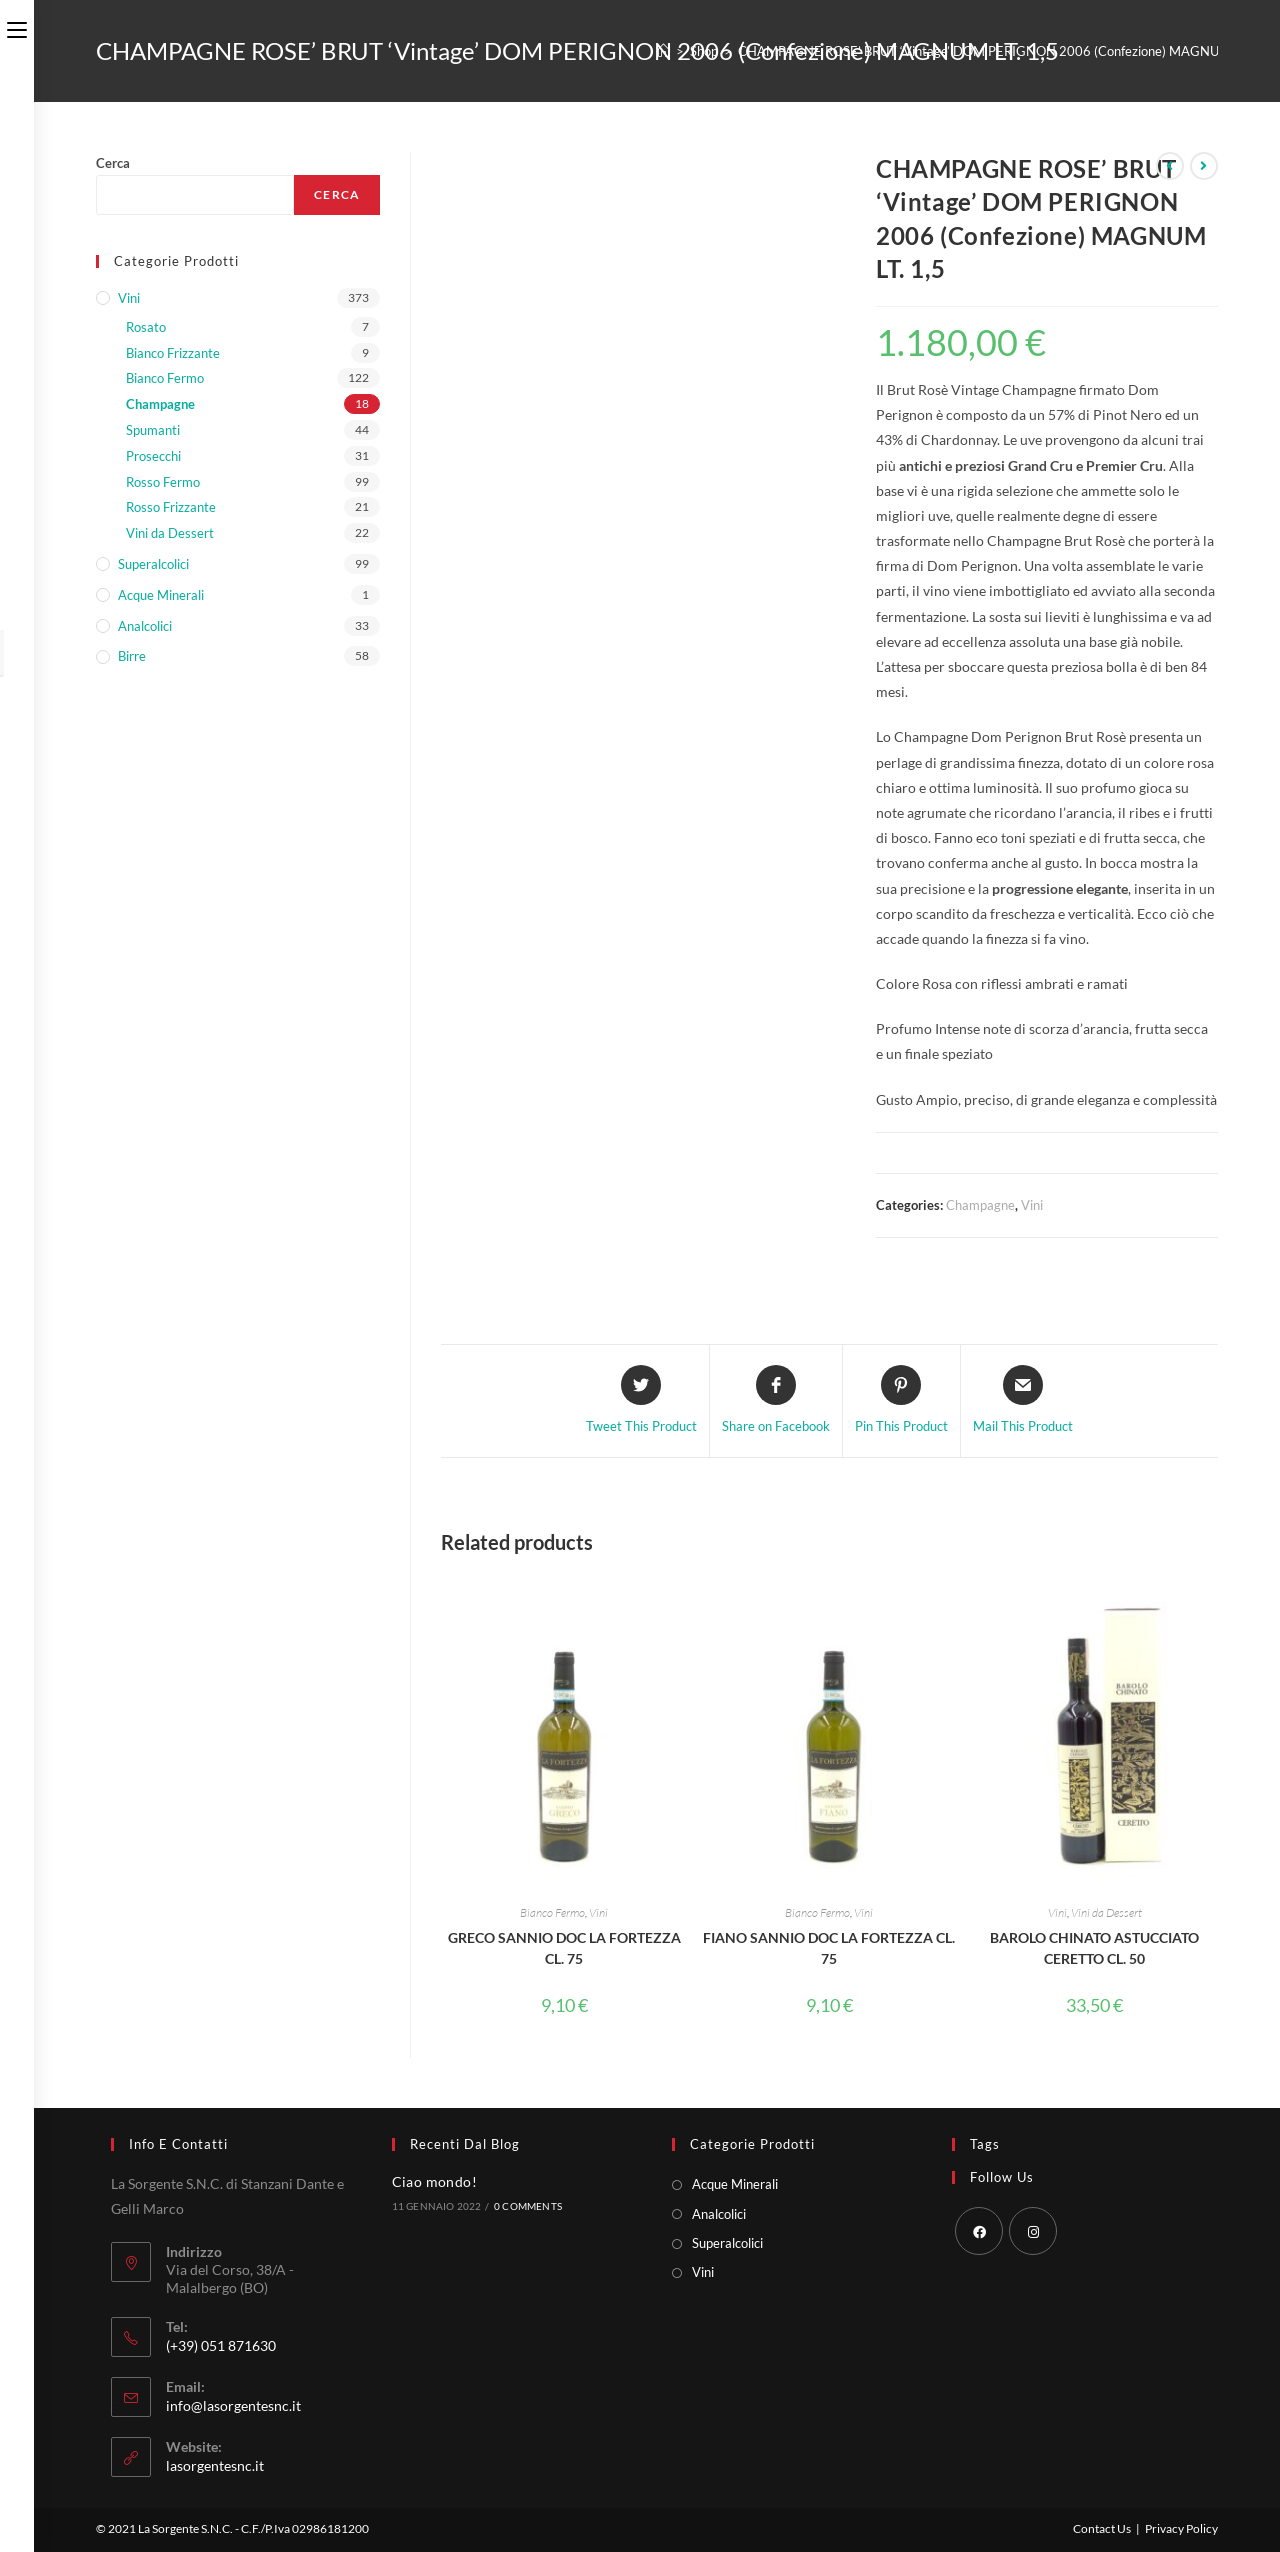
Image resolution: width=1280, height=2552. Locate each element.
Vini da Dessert (1106, 1912)
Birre (132, 656)
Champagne (980, 1205)
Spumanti (153, 430)
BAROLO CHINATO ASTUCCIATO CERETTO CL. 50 (1094, 1948)
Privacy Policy (1181, 2528)
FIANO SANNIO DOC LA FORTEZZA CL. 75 (829, 1948)
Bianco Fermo (552, 1912)
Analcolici (145, 626)
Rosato (146, 327)
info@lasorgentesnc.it (233, 2405)
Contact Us (1102, 2528)
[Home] (663, 51)
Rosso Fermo (163, 482)
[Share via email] (1023, 1401)
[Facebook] (979, 2231)
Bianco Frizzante (173, 353)
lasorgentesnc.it (215, 2465)
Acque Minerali (161, 595)
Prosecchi (153, 456)
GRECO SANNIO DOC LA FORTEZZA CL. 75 (564, 1948)
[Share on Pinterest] (901, 1401)
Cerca (113, 163)
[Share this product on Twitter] (641, 1401)
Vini (1032, 1205)
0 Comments (528, 2206)
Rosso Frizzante (171, 507)
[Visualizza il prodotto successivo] (1204, 166)
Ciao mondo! (434, 2181)
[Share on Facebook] (776, 1401)
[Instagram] (1033, 2231)
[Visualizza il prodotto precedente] (1170, 166)
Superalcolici (153, 564)
